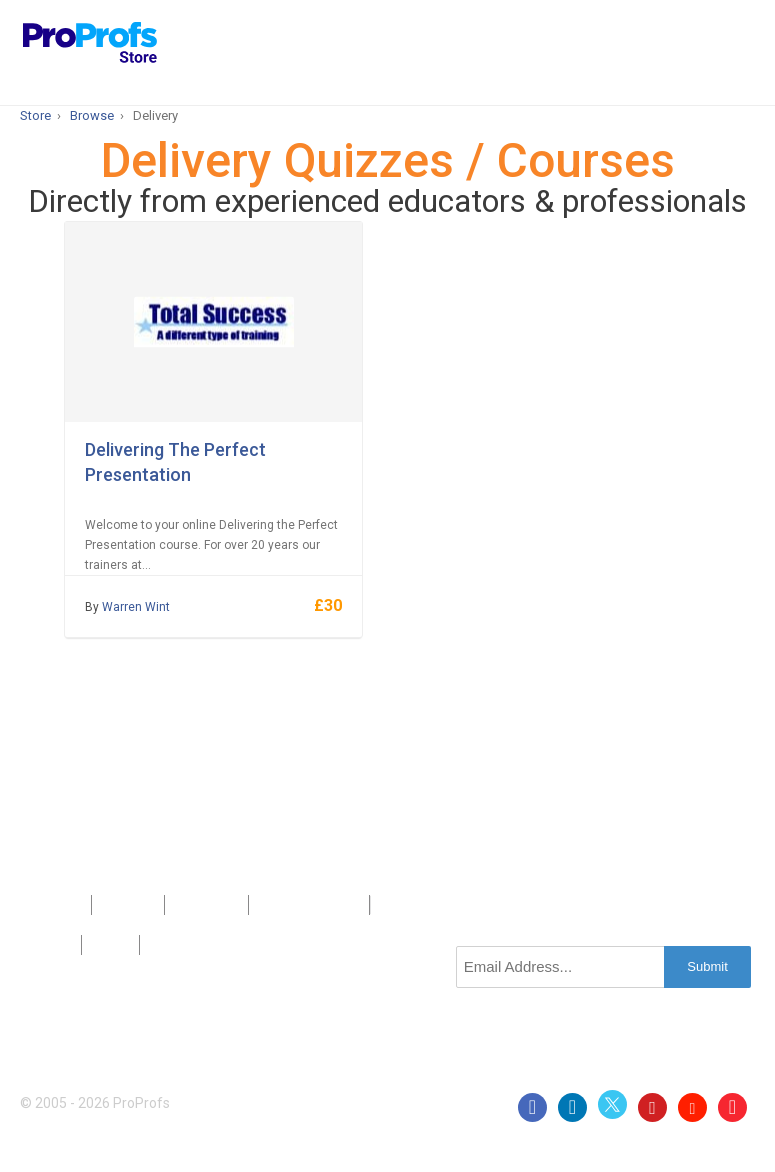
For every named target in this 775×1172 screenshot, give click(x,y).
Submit (707, 966)
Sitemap (335, 905)
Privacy (51, 945)
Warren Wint (136, 607)
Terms (110, 945)
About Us (128, 905)
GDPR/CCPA (184, 945)
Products (56, 905)
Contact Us (207, 905)
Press (276, 905)
